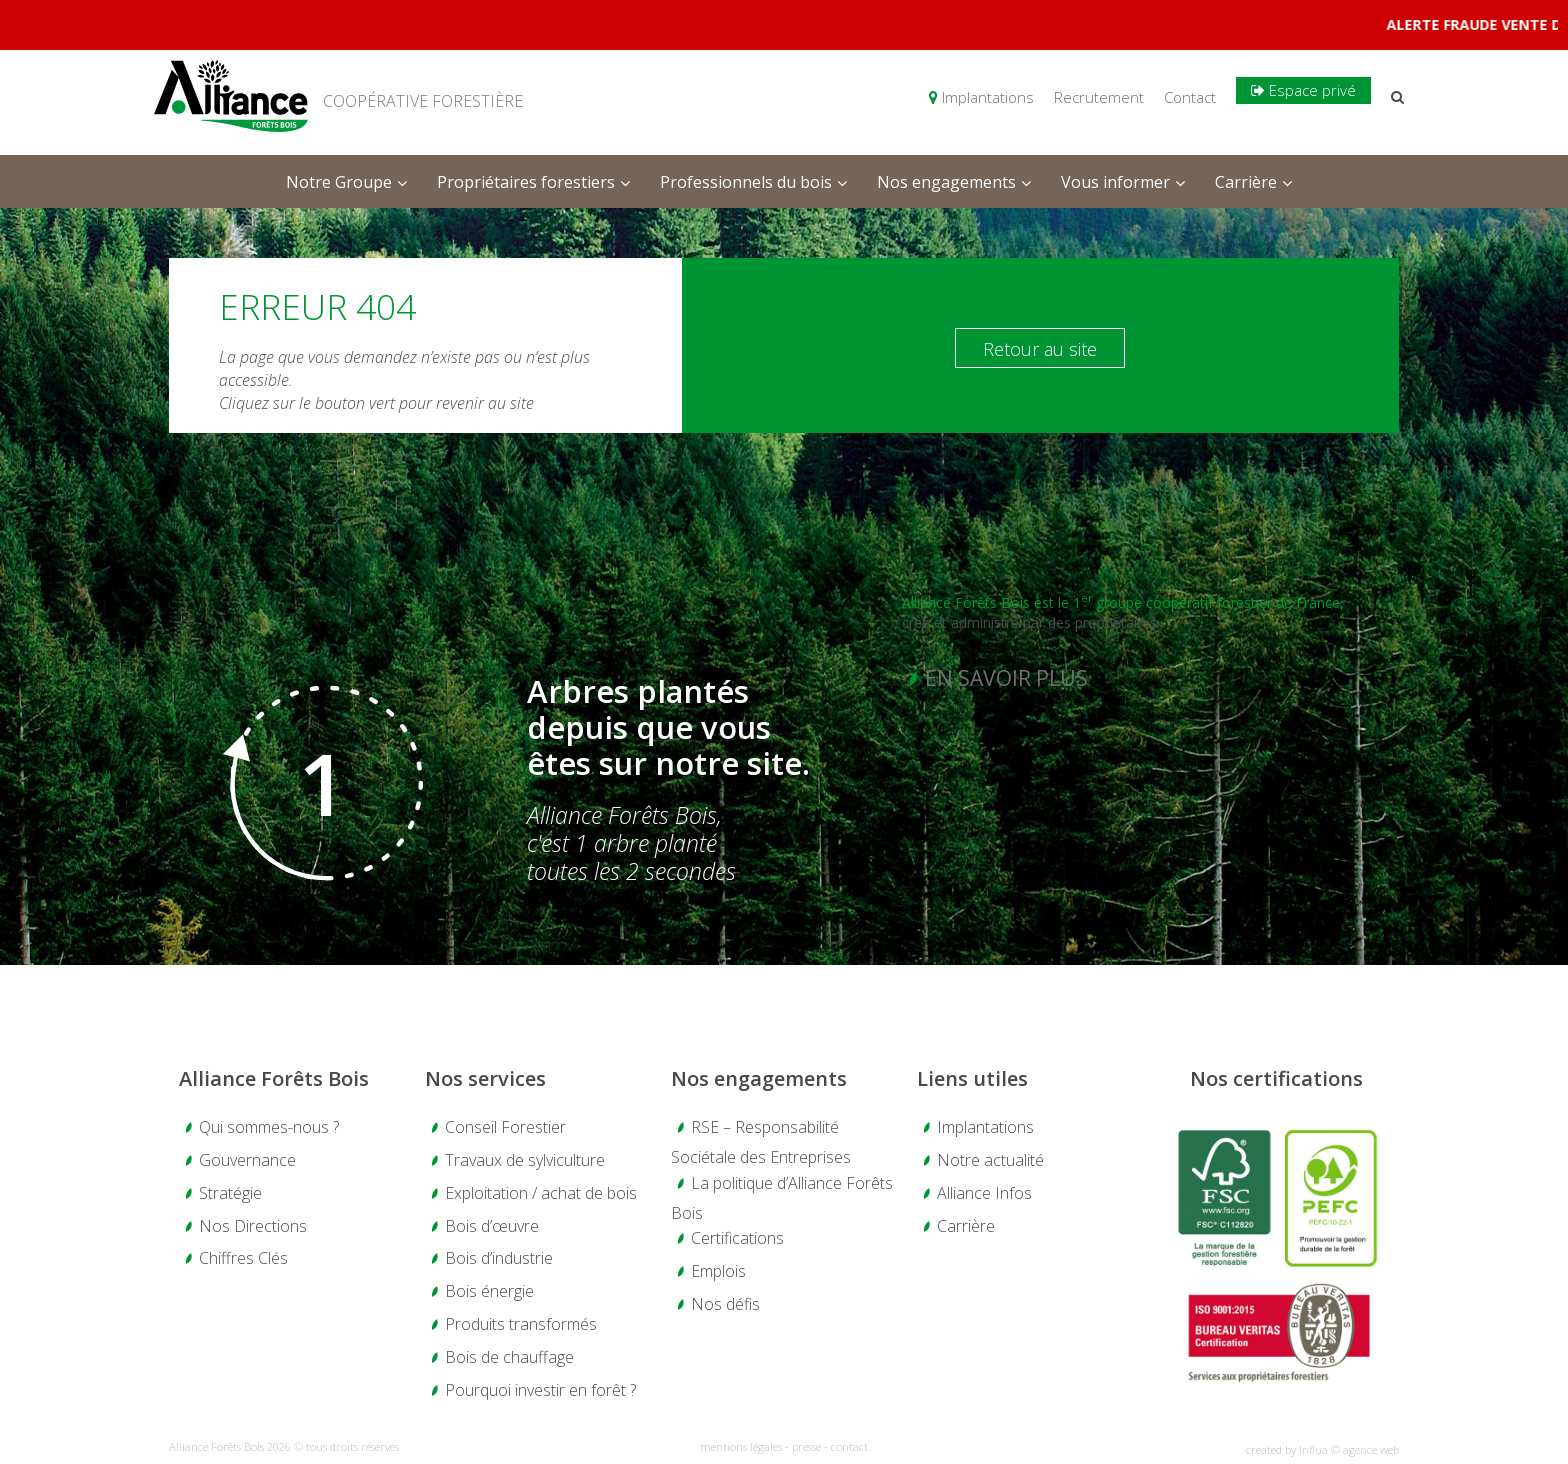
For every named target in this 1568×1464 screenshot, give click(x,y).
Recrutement (1099, 97)
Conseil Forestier (505, 1127)
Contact (1190, 97)
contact (849, 1446)
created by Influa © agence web (1322, 1449)
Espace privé (1303, 90)
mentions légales (741, 1446)
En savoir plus (1006, 678)
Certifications (737, 1238)
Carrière (966, 1226)
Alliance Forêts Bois (274, 1078)
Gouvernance (247, 1160)
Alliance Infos (984, 1193)
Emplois (718, 1271)
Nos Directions (253, 1226)
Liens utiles (972, 1078)
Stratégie (230, 1193)
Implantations (981, 97)
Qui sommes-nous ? (269, 1127)
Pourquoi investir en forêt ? (540, 1390)
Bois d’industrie (499, 1258)
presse (806, 1446)
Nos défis (725, 1304)
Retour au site (1040, 349)
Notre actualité (990, 1160)
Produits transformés (521, 1324)
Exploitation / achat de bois (541, 1193)
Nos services (485, 1078)
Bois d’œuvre (492, 1226)
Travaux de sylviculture (525, 1160)
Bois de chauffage (509, 1357)
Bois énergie (489, 1291)
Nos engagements (759, 1078)
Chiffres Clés (243, 1258)
